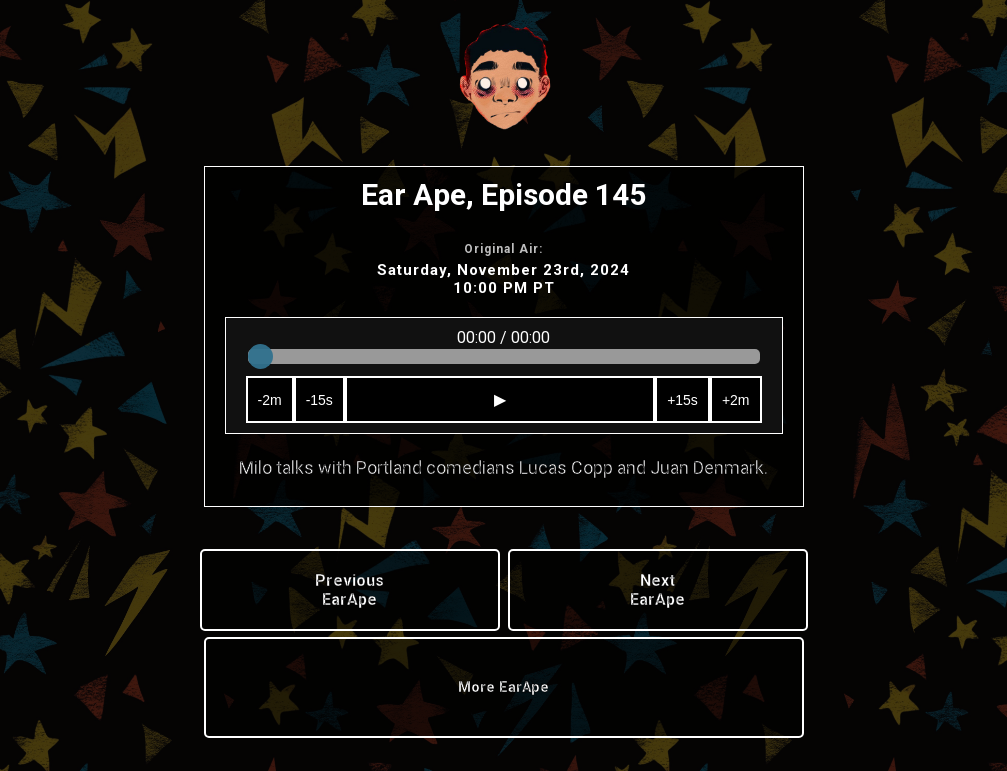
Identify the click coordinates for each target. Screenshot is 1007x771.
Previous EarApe (349, 590)
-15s (319, 400)
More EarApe (503, 687)
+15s (682, 400)
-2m (270, 400)
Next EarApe (657, 590)
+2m (736, 400)
